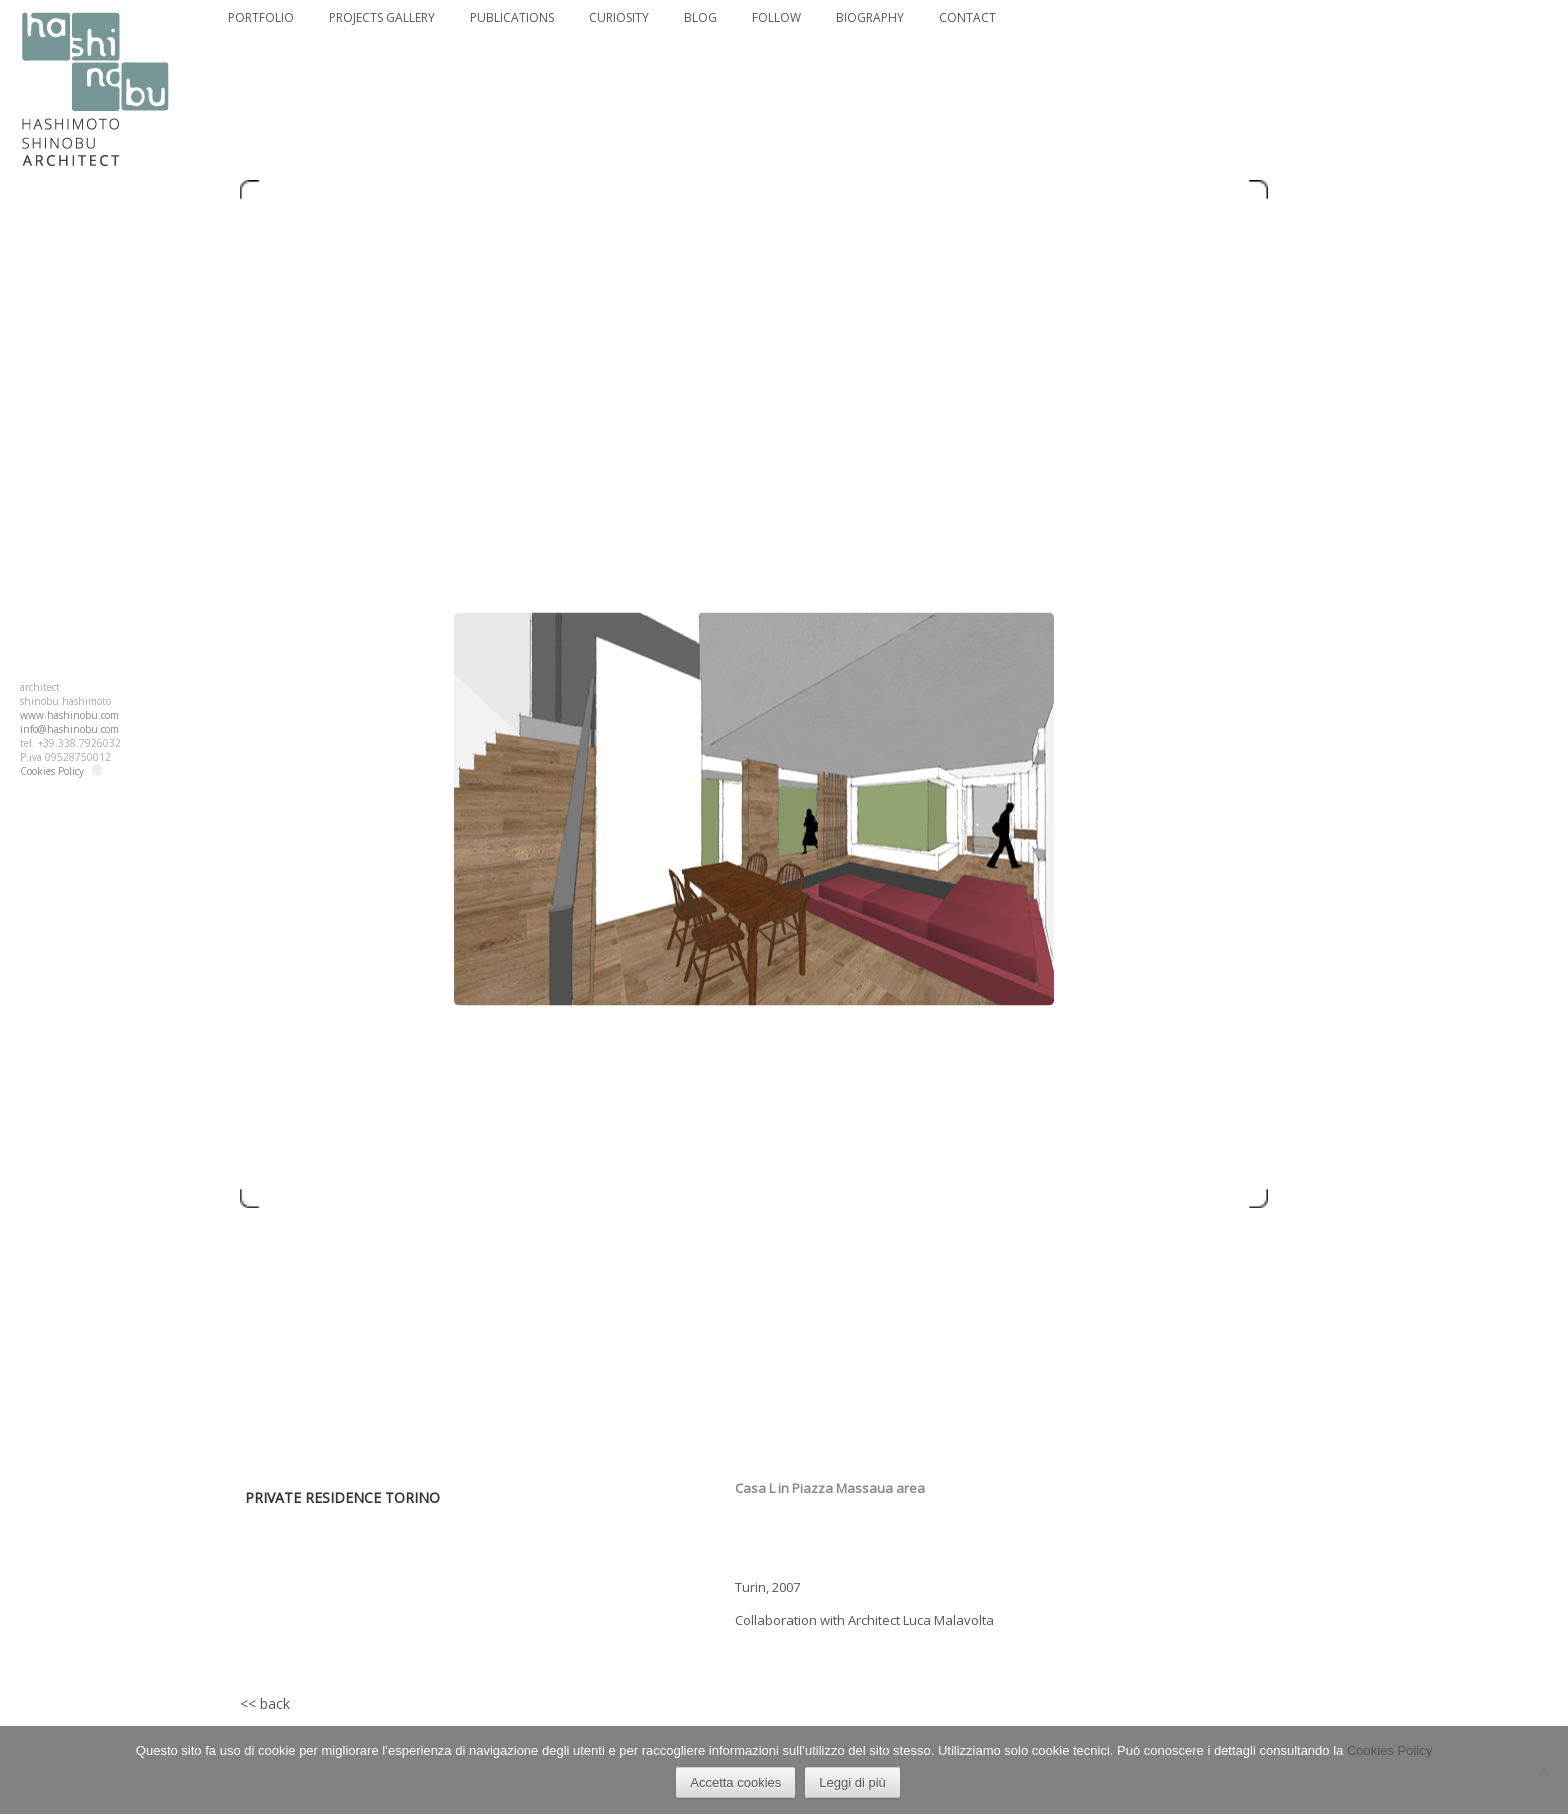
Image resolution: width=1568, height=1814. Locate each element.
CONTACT (967, 18)
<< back (265, 1703)
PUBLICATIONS (512, 18)
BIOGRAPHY (870, 18)
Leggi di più (853, 1783)
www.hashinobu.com (69, 715)
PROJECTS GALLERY (382, 18)
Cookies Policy (52, 771)
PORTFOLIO (261, 18)
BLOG (700, 18)
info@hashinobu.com (69, 729)
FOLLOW (776, 18)
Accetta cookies (736, 1783)
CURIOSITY (619, 18)
